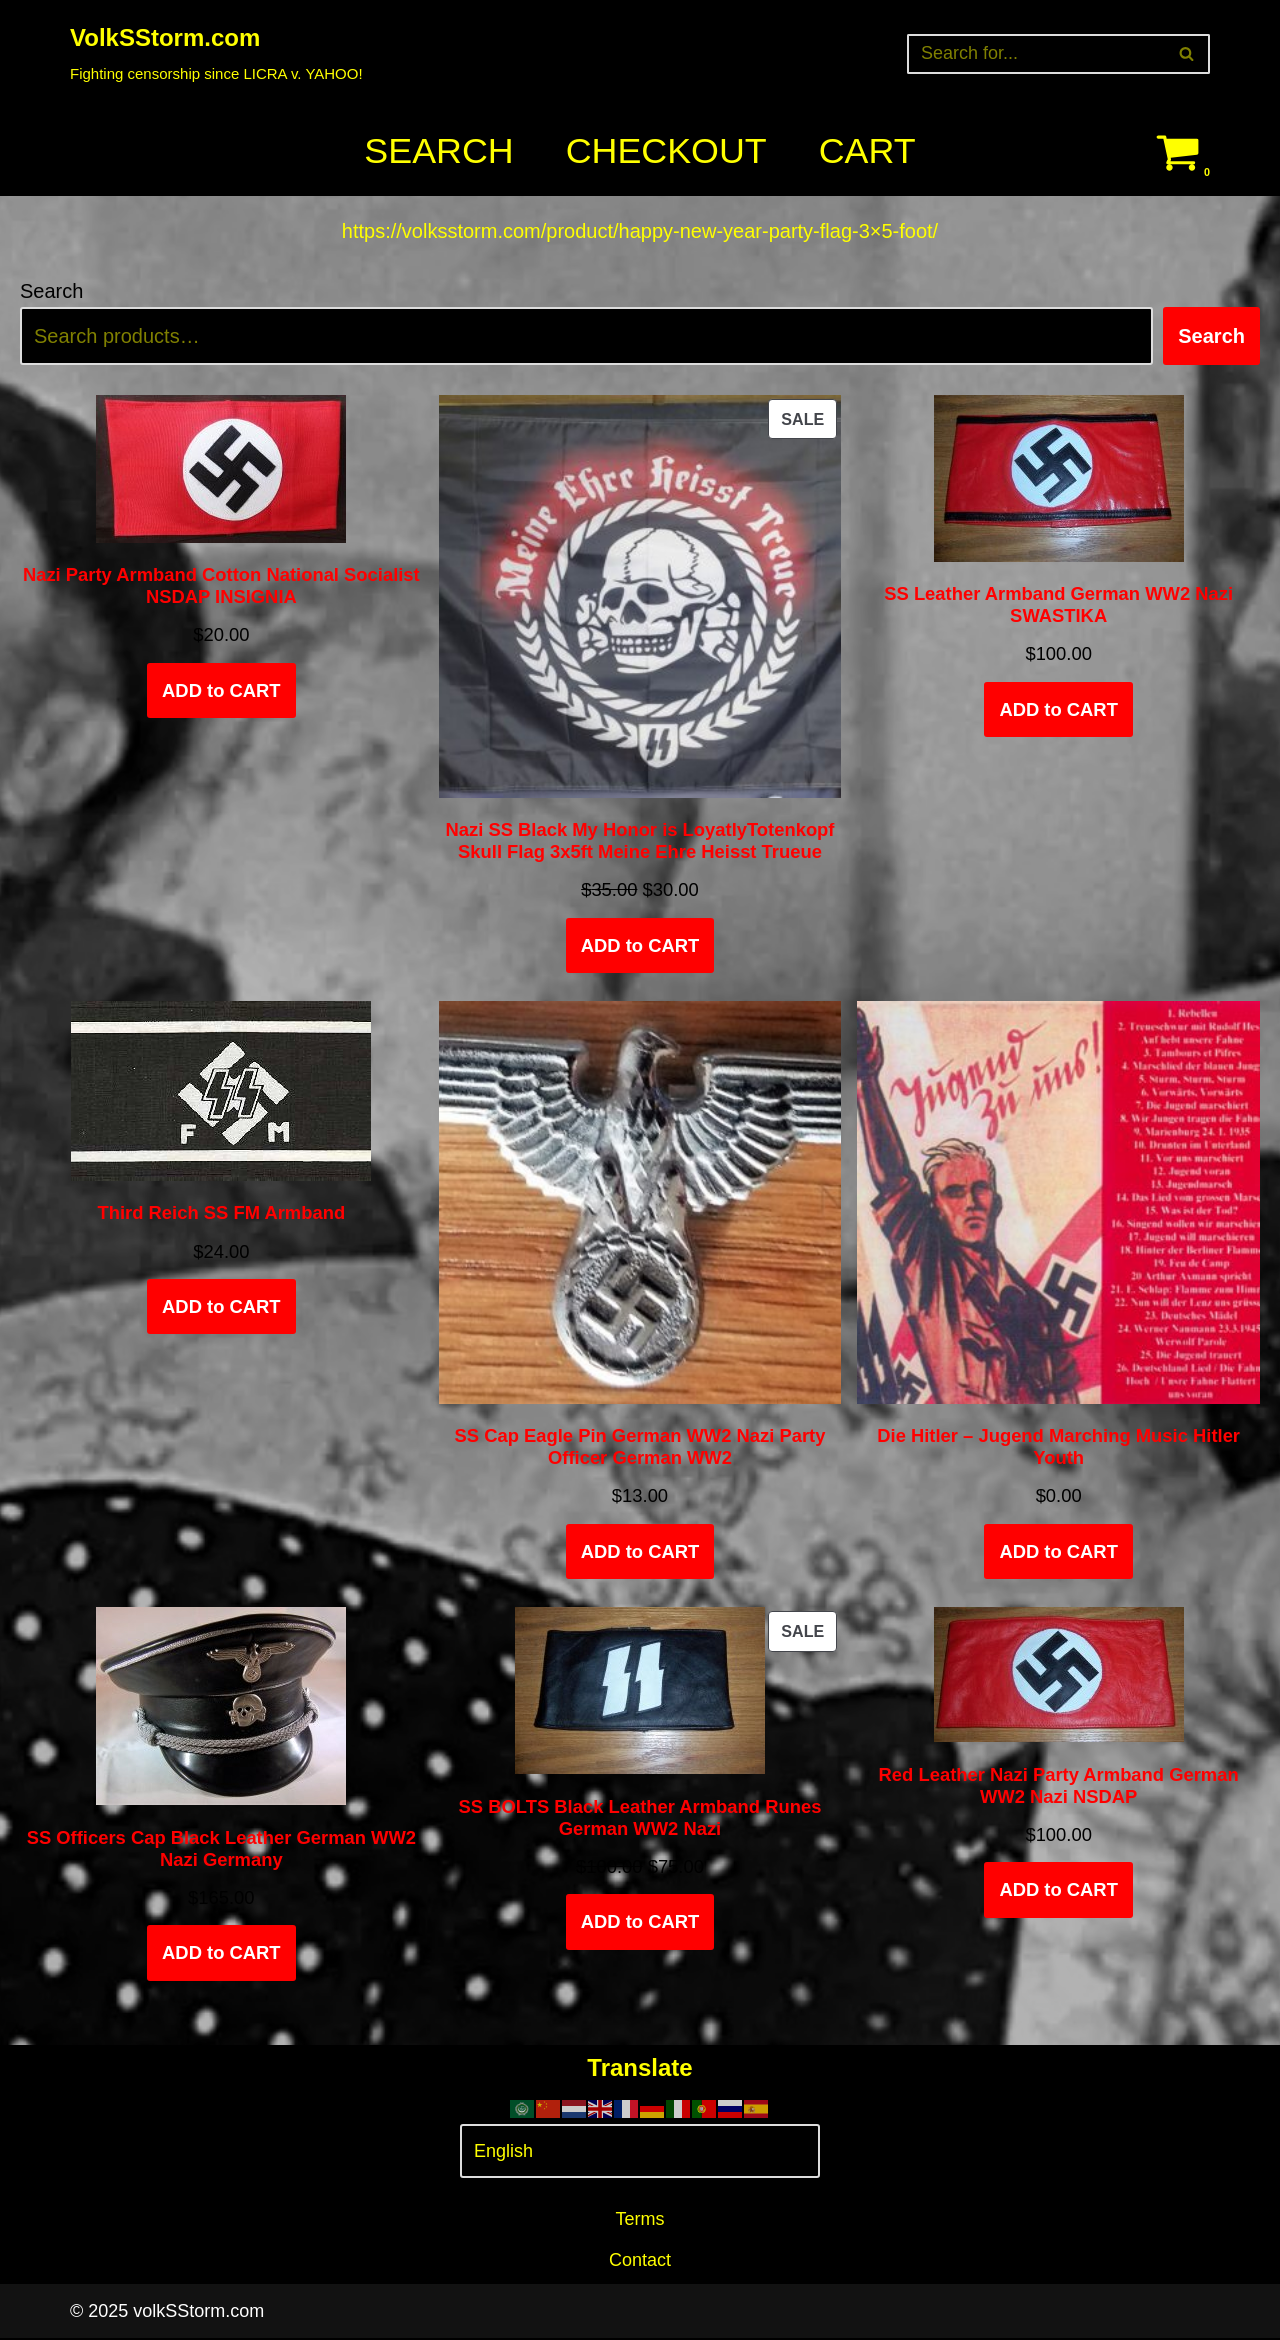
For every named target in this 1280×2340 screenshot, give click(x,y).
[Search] (1036, 54)
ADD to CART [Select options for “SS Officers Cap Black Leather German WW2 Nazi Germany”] (221, 1954)
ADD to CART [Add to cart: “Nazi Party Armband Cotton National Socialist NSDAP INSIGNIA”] (221, 691)
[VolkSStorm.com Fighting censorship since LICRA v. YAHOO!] (216, 53)
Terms (640, 2221)
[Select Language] (640, 2153)
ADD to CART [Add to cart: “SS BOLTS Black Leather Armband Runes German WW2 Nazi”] (640, 1923)
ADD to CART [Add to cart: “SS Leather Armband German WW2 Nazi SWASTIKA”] (1058, 710)
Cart (867, 151)
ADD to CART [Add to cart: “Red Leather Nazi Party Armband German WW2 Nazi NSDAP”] (1058, 1891)
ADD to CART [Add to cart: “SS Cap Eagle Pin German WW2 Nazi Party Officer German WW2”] (640, 1552)
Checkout (666, 151)
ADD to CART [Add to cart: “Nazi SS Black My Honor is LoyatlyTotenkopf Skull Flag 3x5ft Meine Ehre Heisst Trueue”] (640, 946)
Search (438, 151)
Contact (640, 2262)
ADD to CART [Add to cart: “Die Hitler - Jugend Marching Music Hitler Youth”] (1058, 1552)
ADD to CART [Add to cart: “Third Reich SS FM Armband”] (221, 1307)
